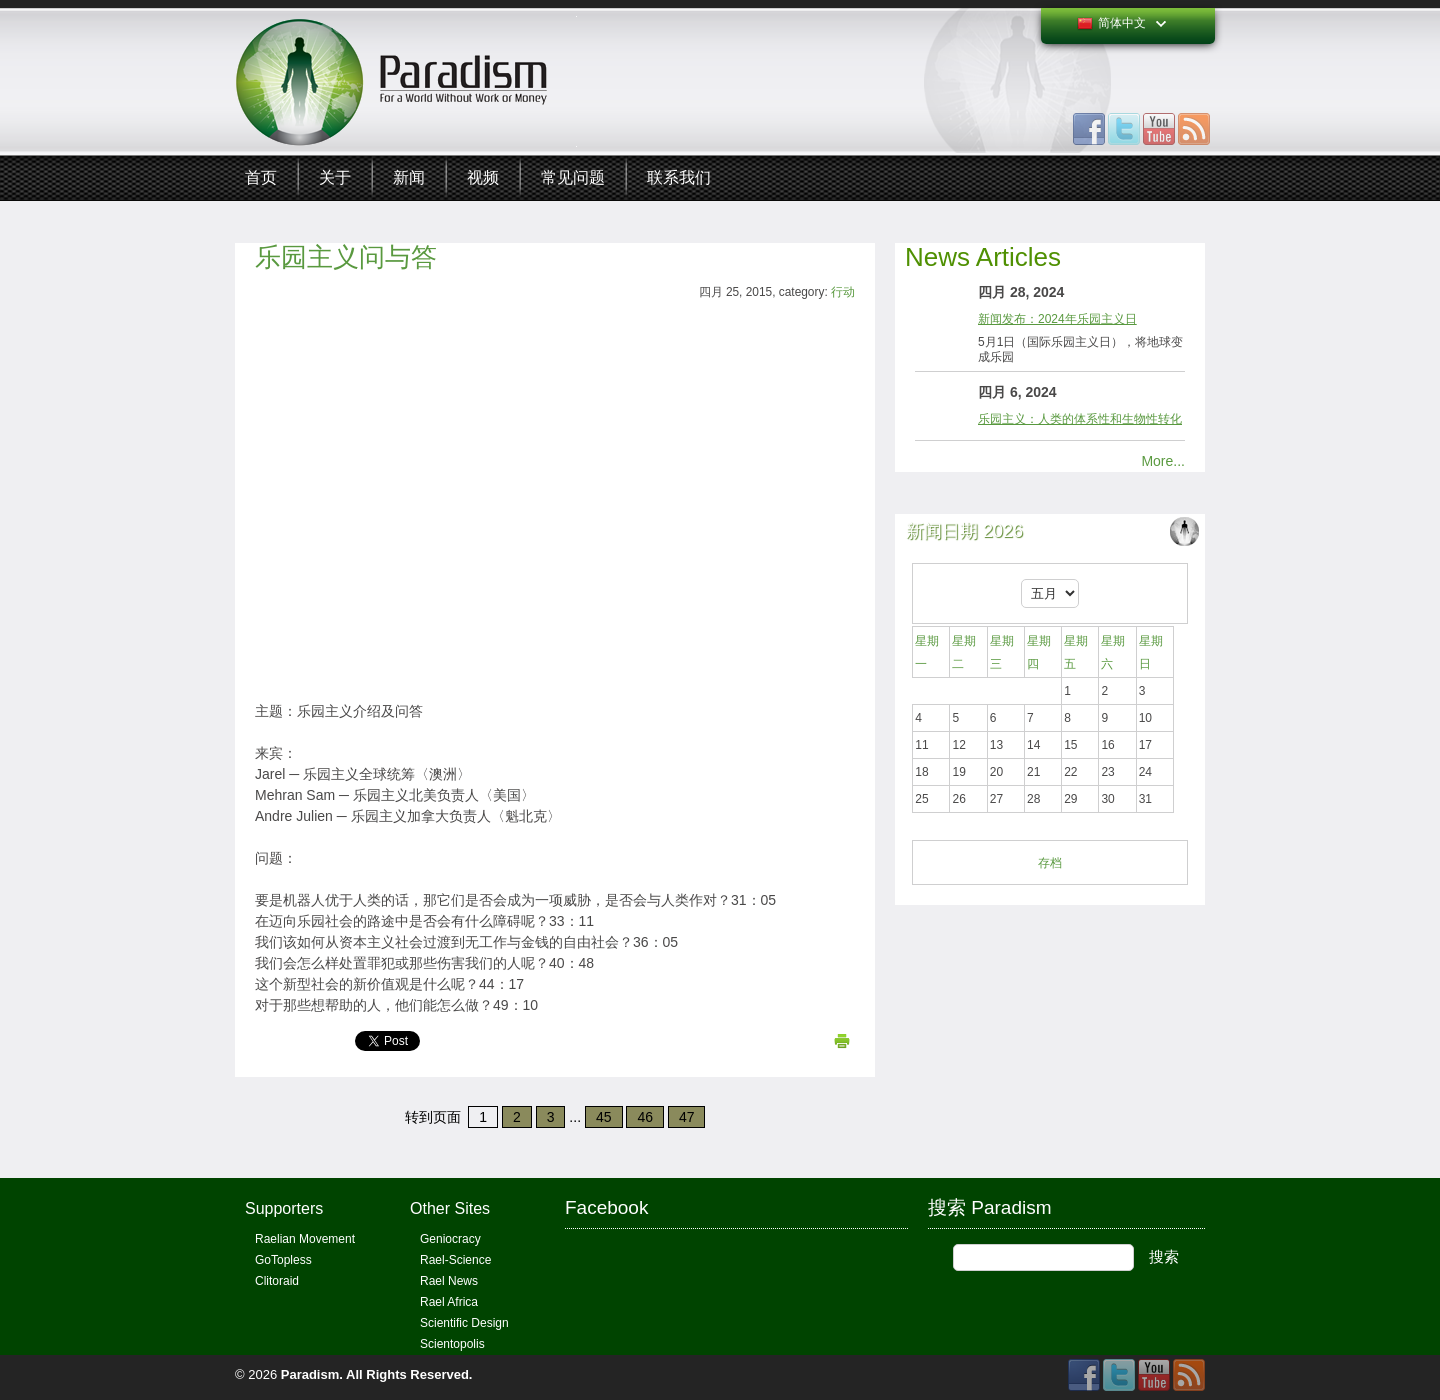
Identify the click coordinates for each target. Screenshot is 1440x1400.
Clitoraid (277, 1281)
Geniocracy (450, 1239)
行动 (843, 292)
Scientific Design (464, 1323)
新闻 (409, 177)
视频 (483, 177)
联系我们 (679, 177)
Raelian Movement (305, 1239)
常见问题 (573, 177)
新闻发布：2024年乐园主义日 (1057, 319)
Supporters (284, 1208)
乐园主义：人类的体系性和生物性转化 (1080, 419)
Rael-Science (455, 1260)
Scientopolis (452, 1344)
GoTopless (283, 1260)
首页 (261, 177)
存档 (1050, 863)
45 (604, 1117)
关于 (335, 177)
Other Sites (450, 1208)
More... (1163, 461)
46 (645, 1117)
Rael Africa (449, 1302)
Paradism (310, 1374)
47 (687, 1117)
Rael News (449, 1281)
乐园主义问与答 (346, 257)
